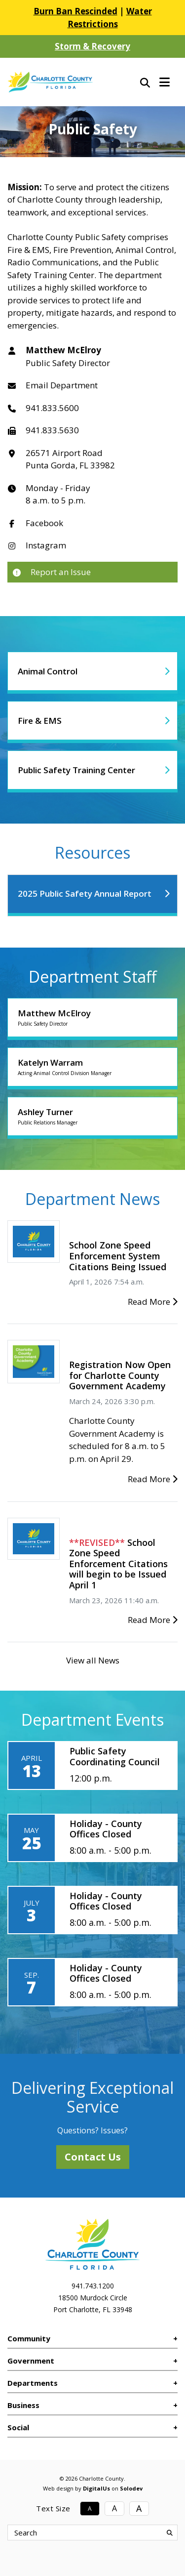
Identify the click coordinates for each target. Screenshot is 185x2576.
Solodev (131, 2488)
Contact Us (93, 2156)
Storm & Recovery (92, 46)
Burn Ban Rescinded (75, 11)
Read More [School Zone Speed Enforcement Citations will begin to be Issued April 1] (153, 1619)
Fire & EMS (40, 720)
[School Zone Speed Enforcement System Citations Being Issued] (33, 1240)
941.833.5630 (52, 430)
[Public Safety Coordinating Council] (92, 1765)
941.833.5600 (52, 408)
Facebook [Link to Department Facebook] (44, 523)
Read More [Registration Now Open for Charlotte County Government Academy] (153, 1479)
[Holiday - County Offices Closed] (92, 1838)
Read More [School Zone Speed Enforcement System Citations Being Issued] (153, 1301)
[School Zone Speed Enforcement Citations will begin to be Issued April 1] (33, 1537)
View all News (92, 1660)
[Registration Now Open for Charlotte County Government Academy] (33, 1361)
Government (30, 2361)
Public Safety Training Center (76, 770)
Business (23, 2405)
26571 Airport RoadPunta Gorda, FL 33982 (70, 459)
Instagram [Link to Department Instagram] (46, 545)
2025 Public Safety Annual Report (84, 893)
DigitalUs (96, 2488)
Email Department (62, 385)
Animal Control (47, 671)
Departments (32, 2383)
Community (28, 2338)
